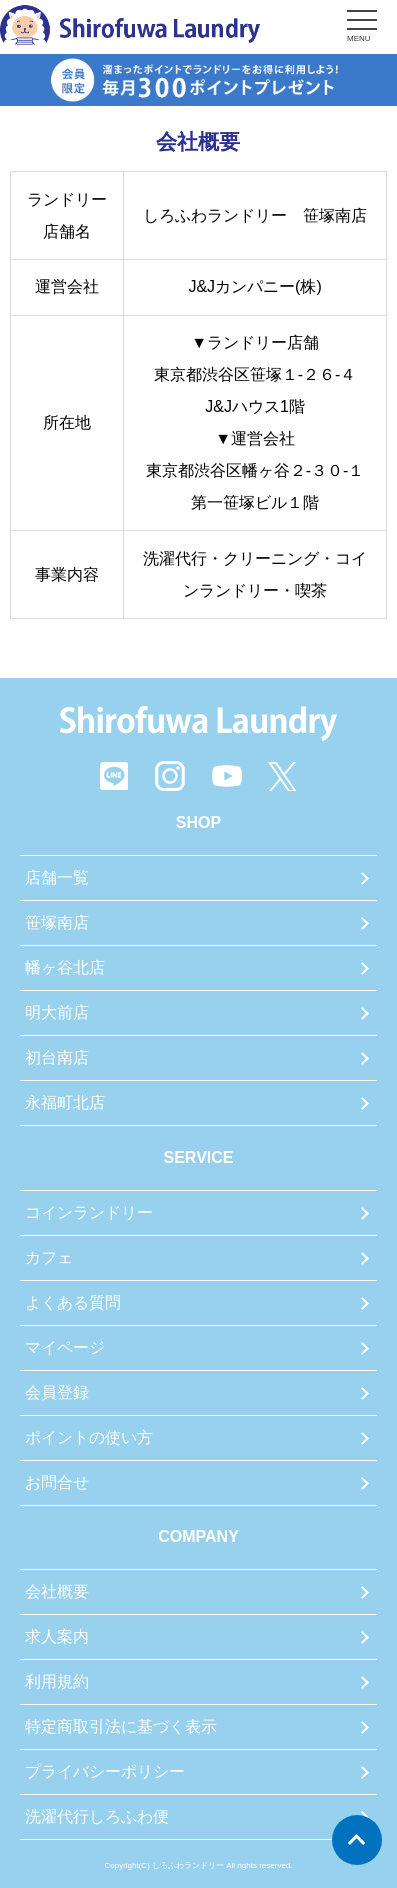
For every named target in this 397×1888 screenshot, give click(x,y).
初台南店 (57, 1057)
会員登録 (57, 1392)
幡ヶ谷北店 (65, 967)
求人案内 (57, 1636)
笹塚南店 (57, 922)
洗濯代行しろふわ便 (97, 1816)
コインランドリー (89, 1212)
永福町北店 (65, 1102)
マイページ (65, 1347)
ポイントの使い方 (89, 1437)
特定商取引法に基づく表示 (121, 1726)
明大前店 (57, 1012)
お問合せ (57, 1482)
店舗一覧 (57, 877)
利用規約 (57, 1681)
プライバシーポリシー (105, 1771)
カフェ (49, 1257)
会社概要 (57, 1591)
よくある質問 (73, 1302)
